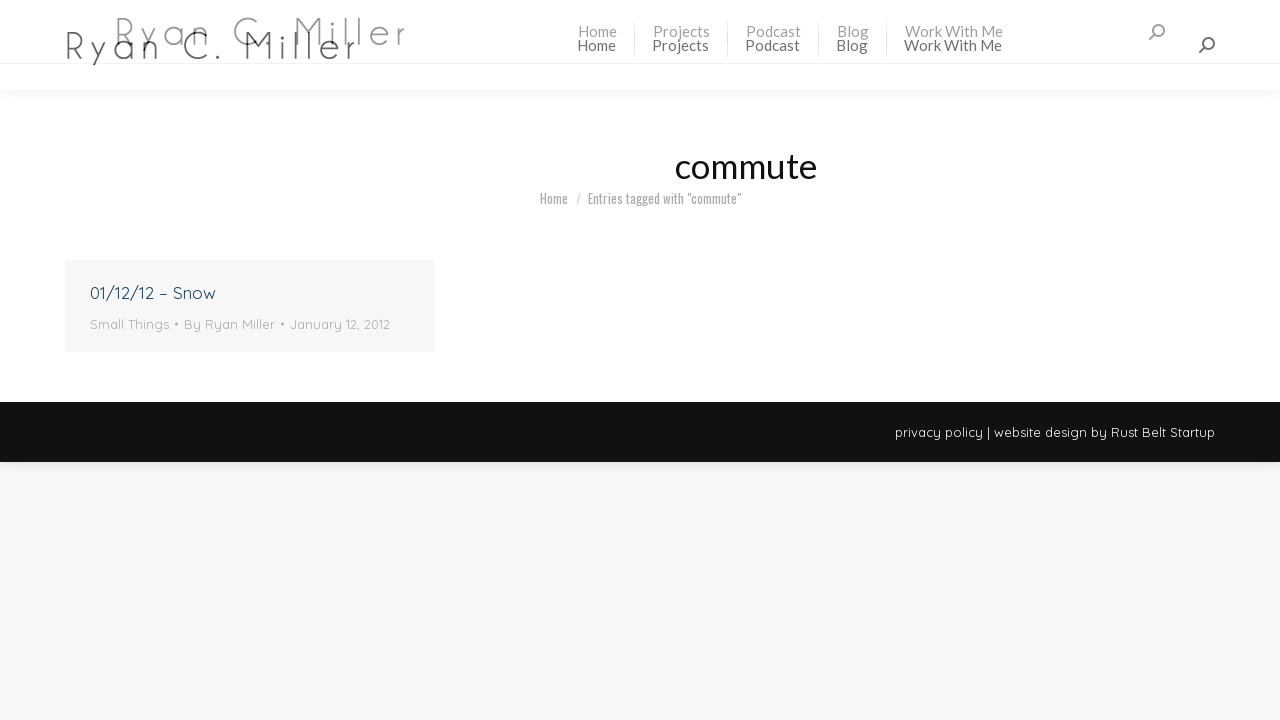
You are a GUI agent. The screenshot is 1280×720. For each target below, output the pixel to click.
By (229, 324)
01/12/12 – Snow (153, 292)
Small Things (129, 324)
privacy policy (939, 432)
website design (1040, 432)
